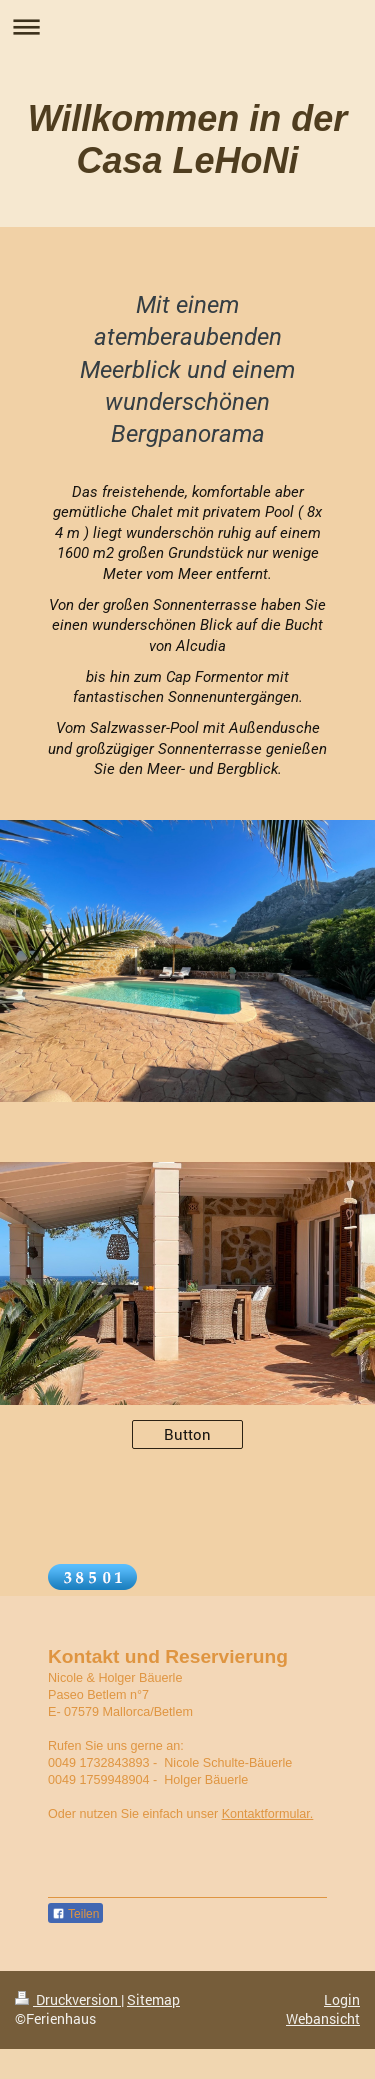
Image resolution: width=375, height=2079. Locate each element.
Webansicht (323, 2019)
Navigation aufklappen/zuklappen (187, 26)
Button (187, 1434)
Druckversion (68, 2000)
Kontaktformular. (268, 1814)
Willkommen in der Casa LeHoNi (188, 139)
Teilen (75, 1914)
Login (342, 2000)
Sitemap (153, 2000)
